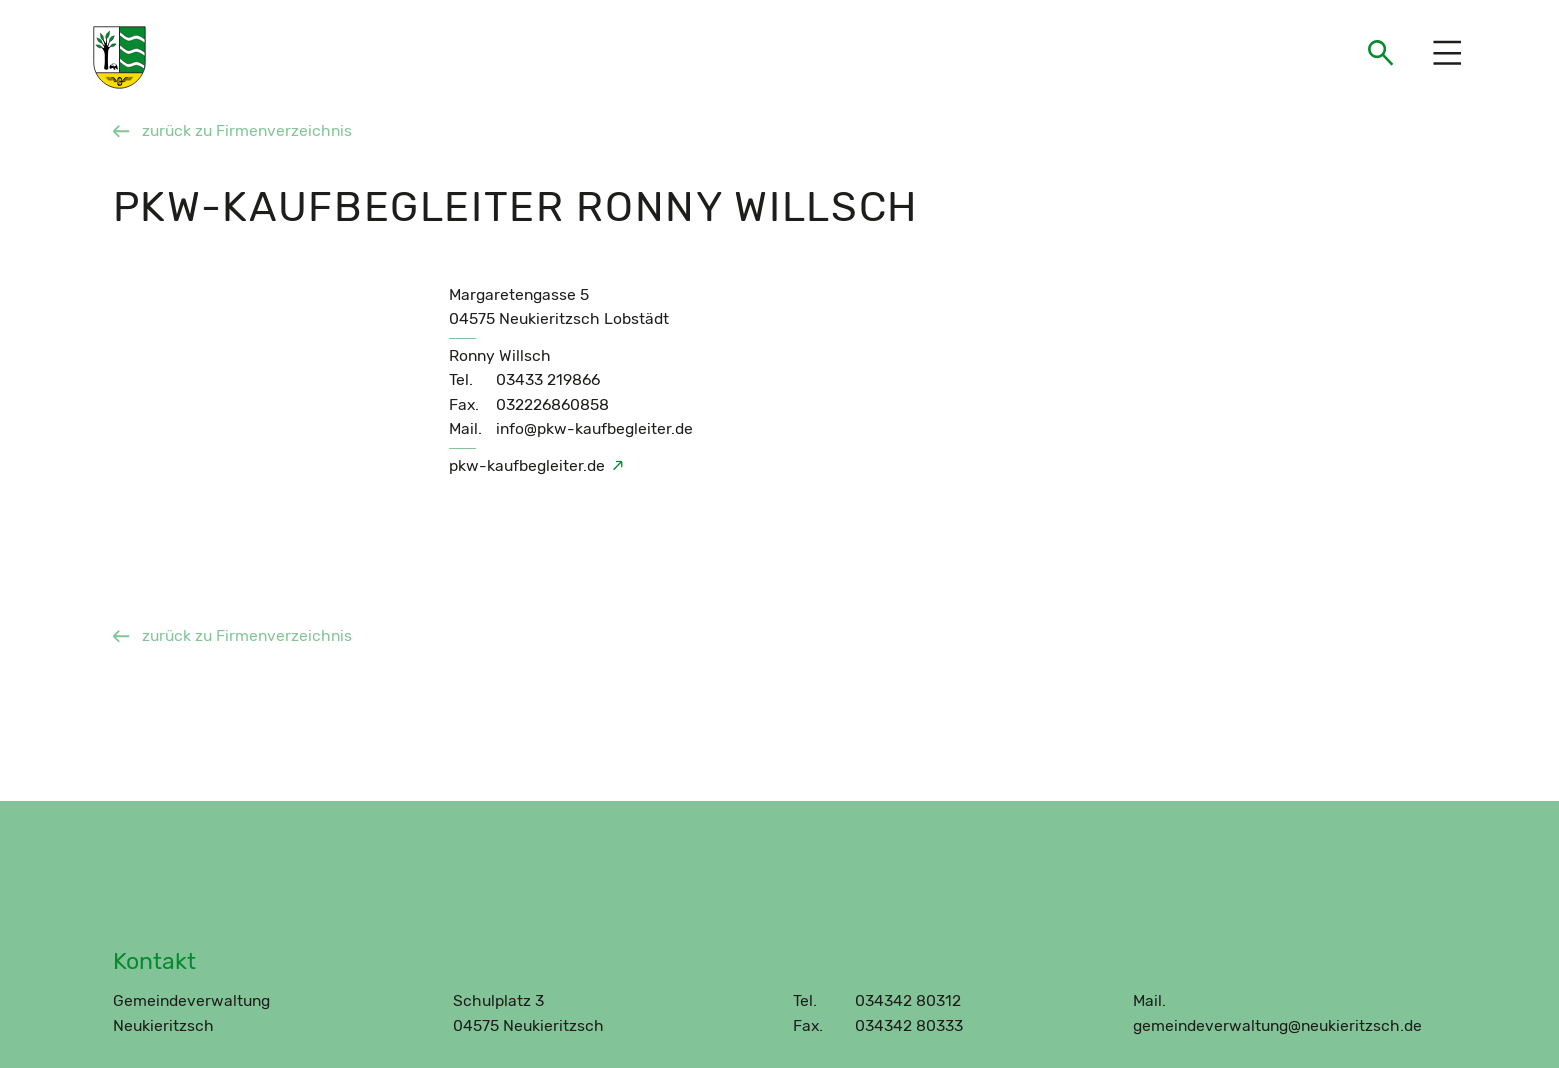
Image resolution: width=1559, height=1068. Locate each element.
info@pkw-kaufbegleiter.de (594, 428)
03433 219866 (548, 379)
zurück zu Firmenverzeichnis (233, 130)
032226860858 (552, 404)
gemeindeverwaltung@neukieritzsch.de (1277, 1025)
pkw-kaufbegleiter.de (527, 465)
